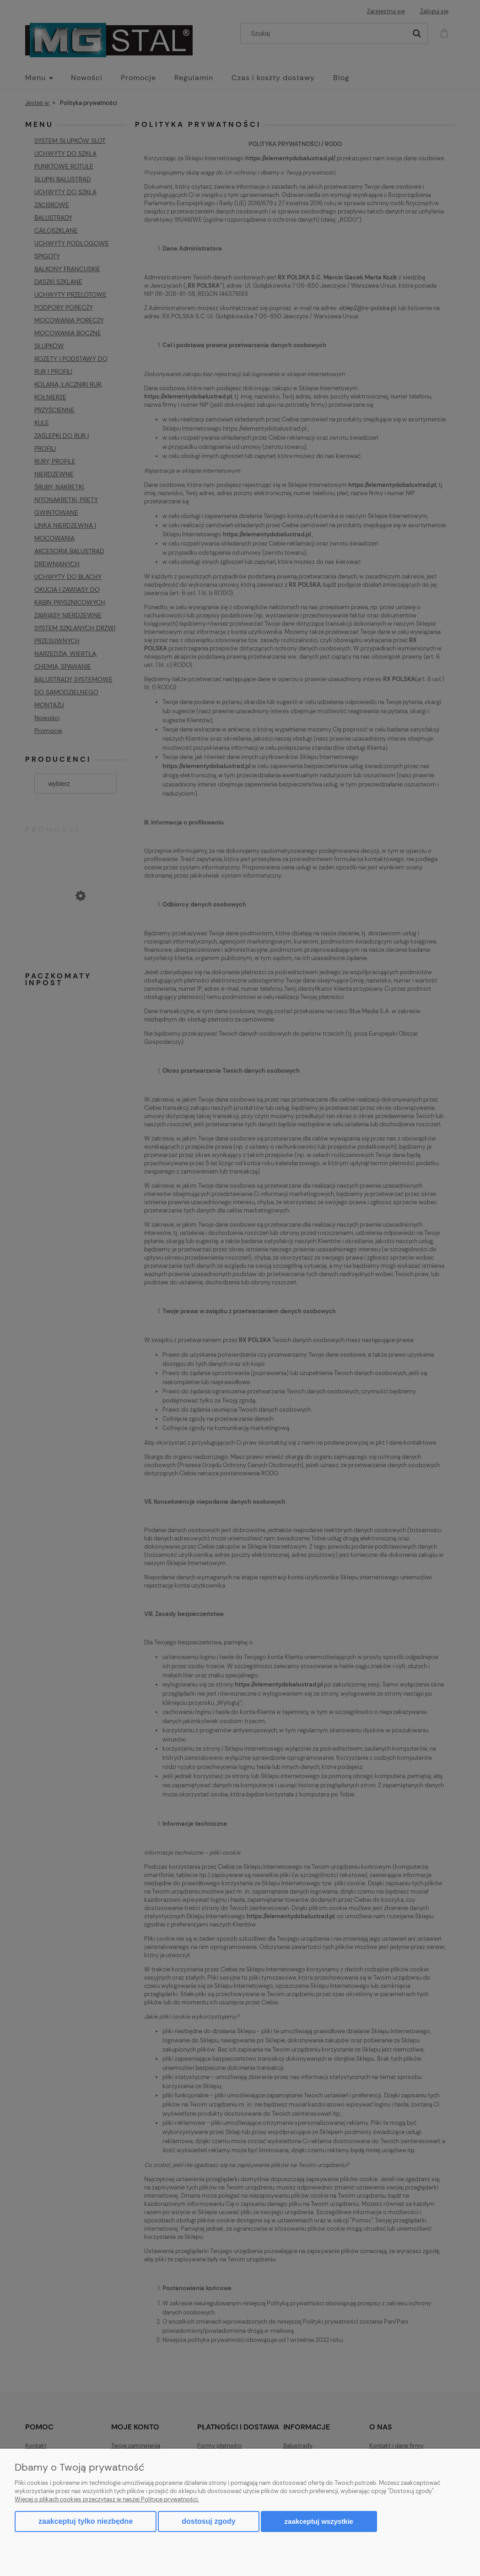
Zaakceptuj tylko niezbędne (85, 2521)
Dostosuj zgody (208, 2521)
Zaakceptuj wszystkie (319, 2521)
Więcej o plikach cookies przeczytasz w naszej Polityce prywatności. (107, 2499)
